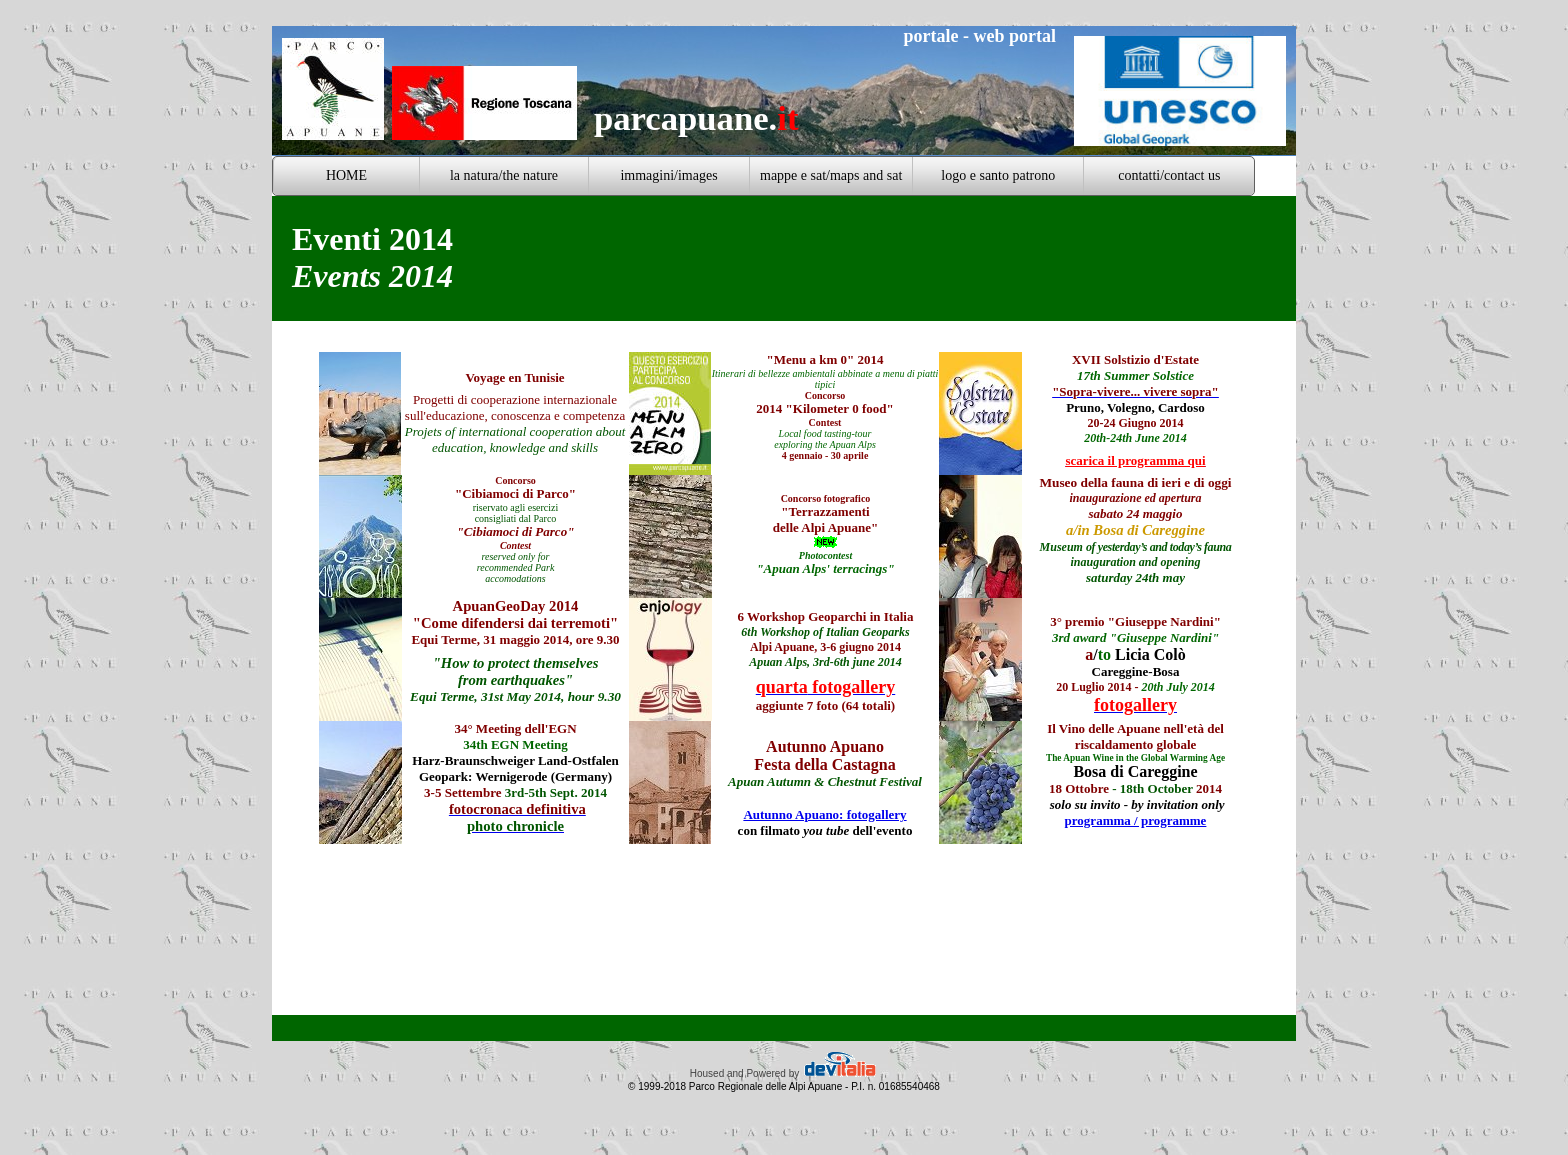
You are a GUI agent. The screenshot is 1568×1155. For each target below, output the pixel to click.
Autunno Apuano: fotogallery (824, 814)
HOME (346, 175)
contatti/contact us (1169, 175)
